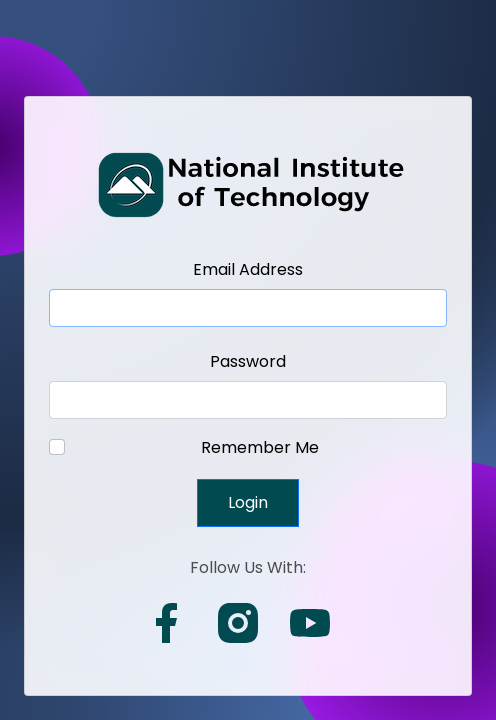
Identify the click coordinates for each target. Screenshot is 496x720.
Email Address (248, 269)
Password (248, 361)
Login (248, 502)
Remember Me (260, 447)
